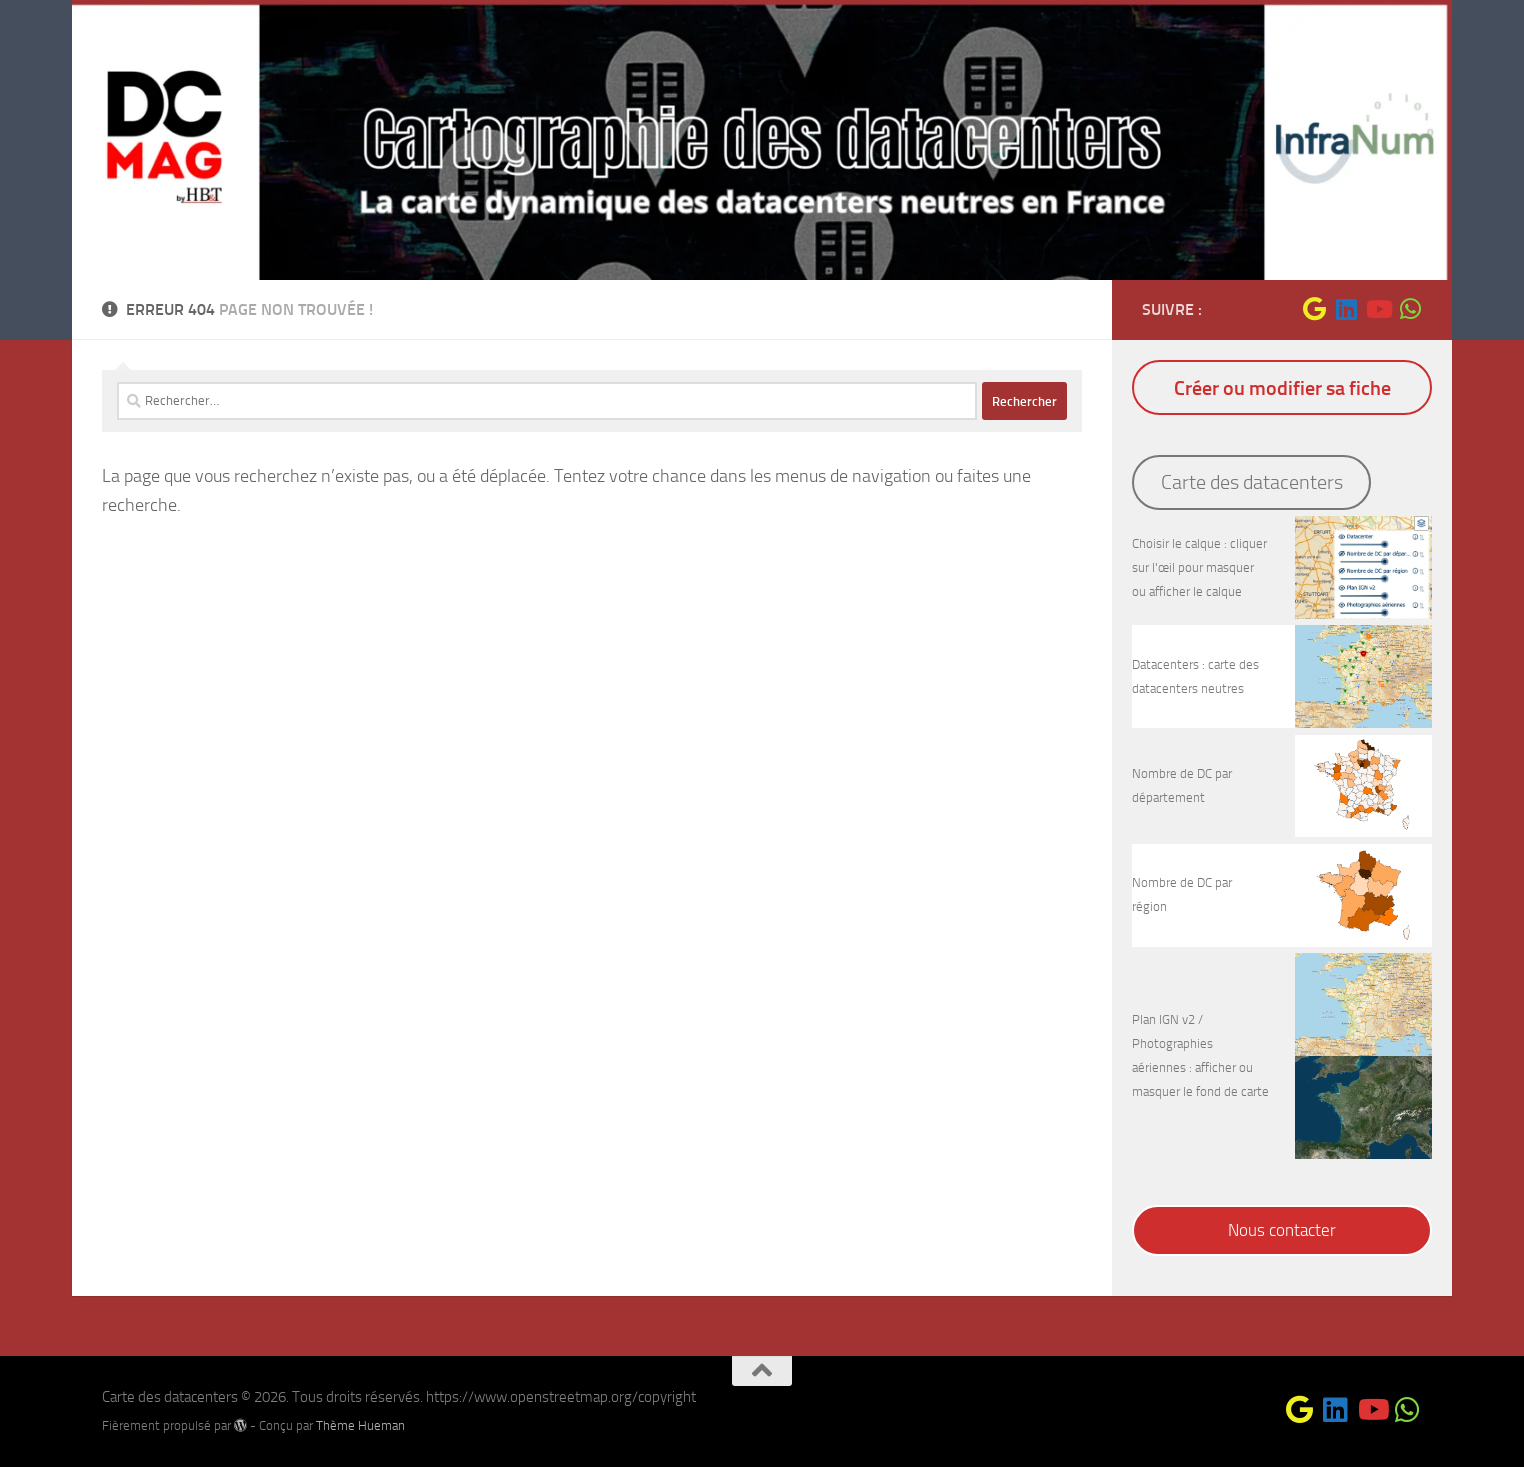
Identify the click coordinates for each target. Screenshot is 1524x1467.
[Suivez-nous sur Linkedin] (1346, 309)
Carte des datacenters (1252, 482)
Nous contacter (1282, 1230)
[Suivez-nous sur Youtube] (1378, 309)
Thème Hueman (360, 1425)
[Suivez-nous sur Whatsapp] (1410, 309)
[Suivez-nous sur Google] (1314, 309)
